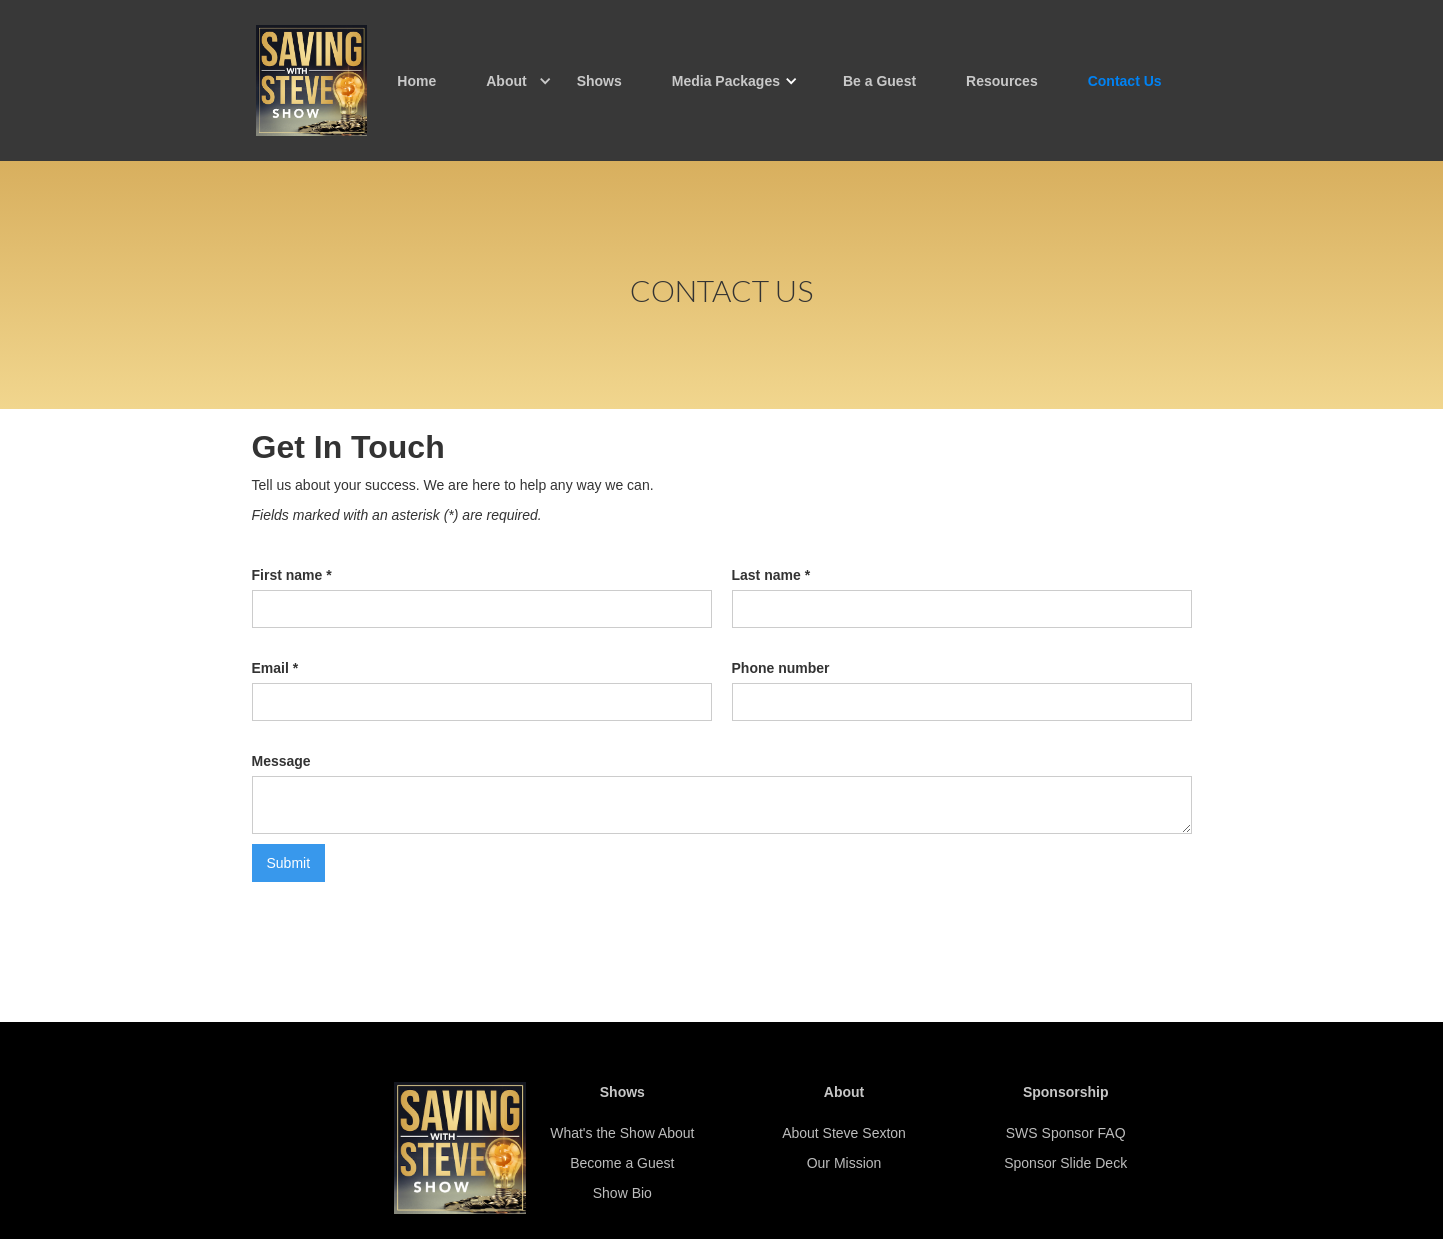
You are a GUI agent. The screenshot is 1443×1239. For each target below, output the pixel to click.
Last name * (771, 575)
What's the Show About (622, 1133)
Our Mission (844, 1163)
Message (281, 761)
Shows (599, 81)
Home (416, 81)
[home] (311, 80)
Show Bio (622, 1193)
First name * (292, 575)
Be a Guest (879, 81)
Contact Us (1125, 81)
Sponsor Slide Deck (1065, 1163)
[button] (506, 81)
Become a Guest (622, 1163)
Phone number (781, 668)
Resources (1002, 81)
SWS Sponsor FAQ (1066, 1133)
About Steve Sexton (844, 1133)
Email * (275, 668)
